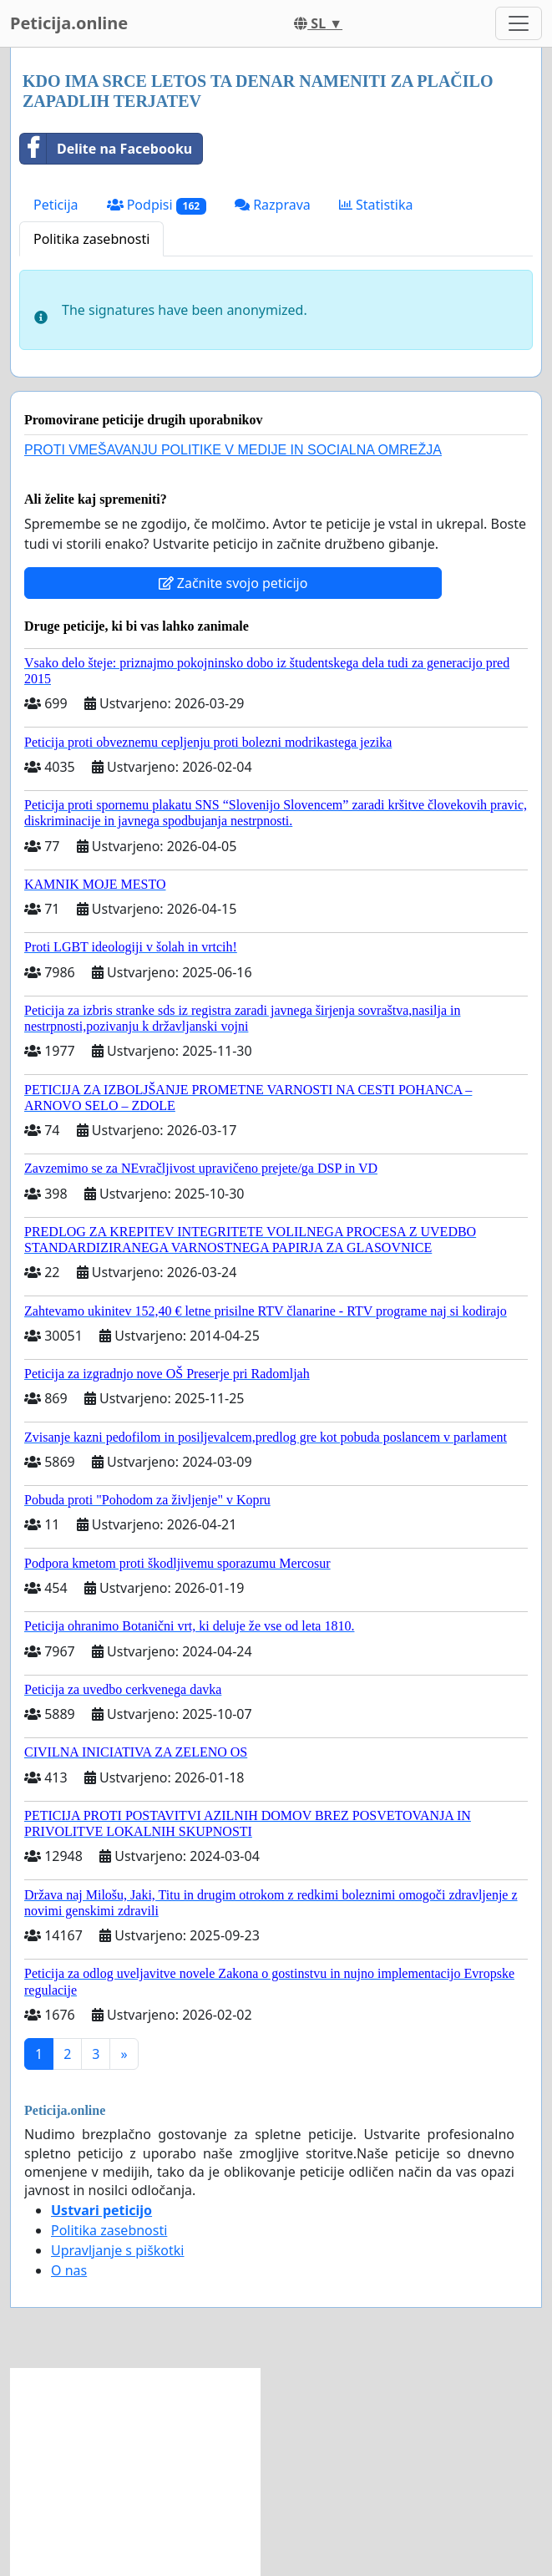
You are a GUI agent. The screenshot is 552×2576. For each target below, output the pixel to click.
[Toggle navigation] (518, 23)
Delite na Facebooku (106, 149)
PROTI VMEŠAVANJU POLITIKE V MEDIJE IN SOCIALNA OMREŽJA (233, 450)
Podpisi (156, 205)
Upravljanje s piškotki (118, 2250)
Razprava (273, 204)
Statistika (376, 204)
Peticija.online (69, 23)
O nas (69, 2270)
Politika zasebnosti (91, 239)
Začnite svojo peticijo (233, 583)
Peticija (55, 204)
